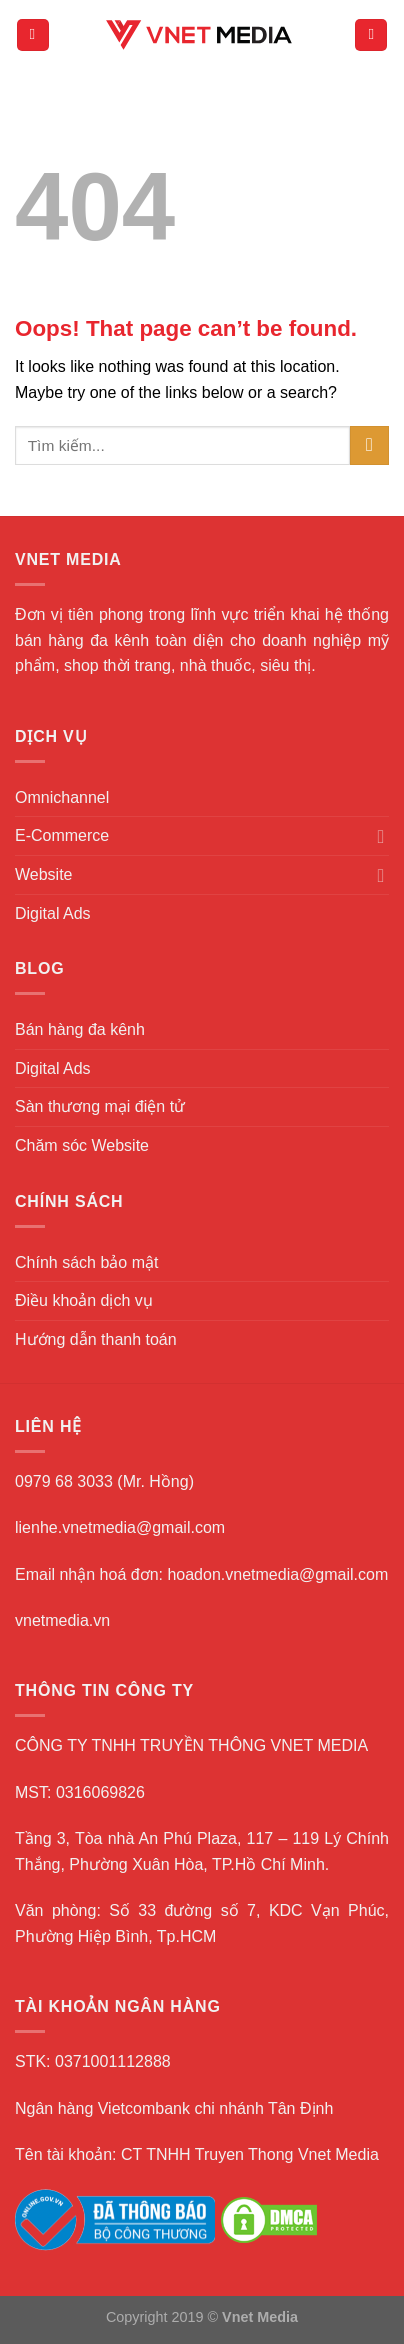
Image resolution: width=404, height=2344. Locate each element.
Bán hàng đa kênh (80, 1029)
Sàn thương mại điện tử (100, 1106)
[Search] (371, 35)
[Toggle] (381, 836)
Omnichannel (62, 797)
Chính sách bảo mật (86, 1262)
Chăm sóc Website (82, 1145)
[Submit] (369, 445)
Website (44, 874)
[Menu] (33, 35)
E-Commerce (62, 835)
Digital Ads (53, 913)
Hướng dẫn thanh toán (96, 1339)
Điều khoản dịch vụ (84, 1300)
